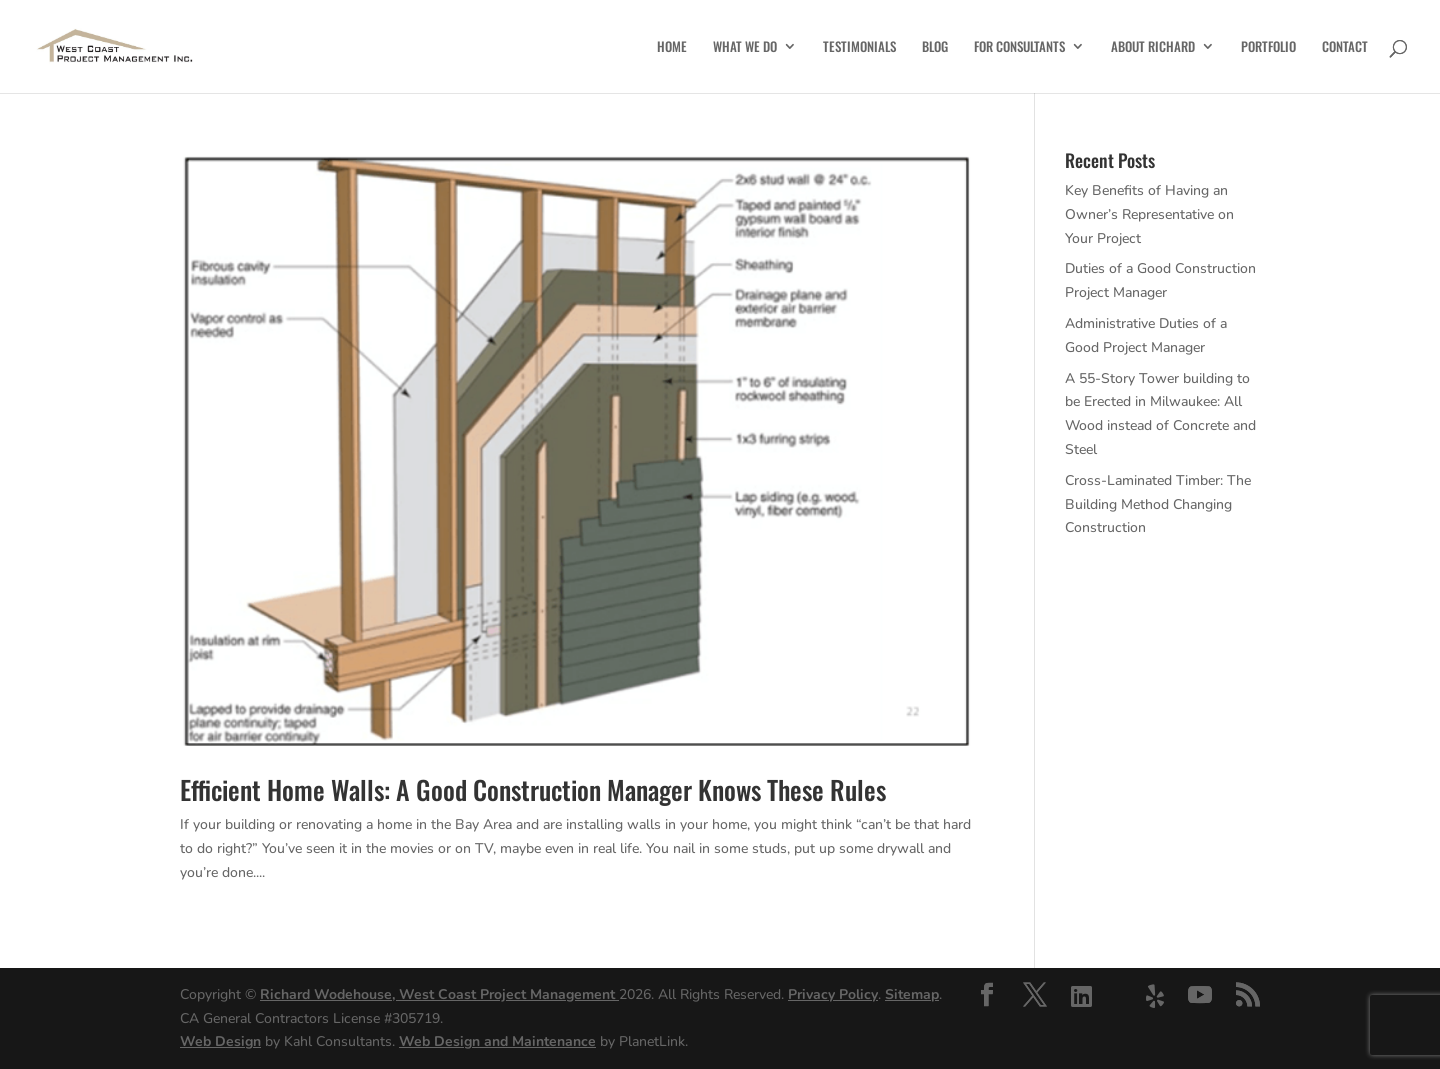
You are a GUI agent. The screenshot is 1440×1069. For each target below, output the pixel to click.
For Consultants (1019, 48)
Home (672, 48)
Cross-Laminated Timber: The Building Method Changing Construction (1158, 504)
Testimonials (859, 48)
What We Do (745, 48)
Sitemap (912, 994)
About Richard (1153, 48)
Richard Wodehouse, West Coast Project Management (439, 994)
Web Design (220, 1041)
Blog (935, 48)
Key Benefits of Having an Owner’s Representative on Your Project (1149, 214)
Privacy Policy (833, 994)
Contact (1345, 48)
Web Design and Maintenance (497, 1041)
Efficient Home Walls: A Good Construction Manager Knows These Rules (533, 789)
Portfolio (1268, 48)
